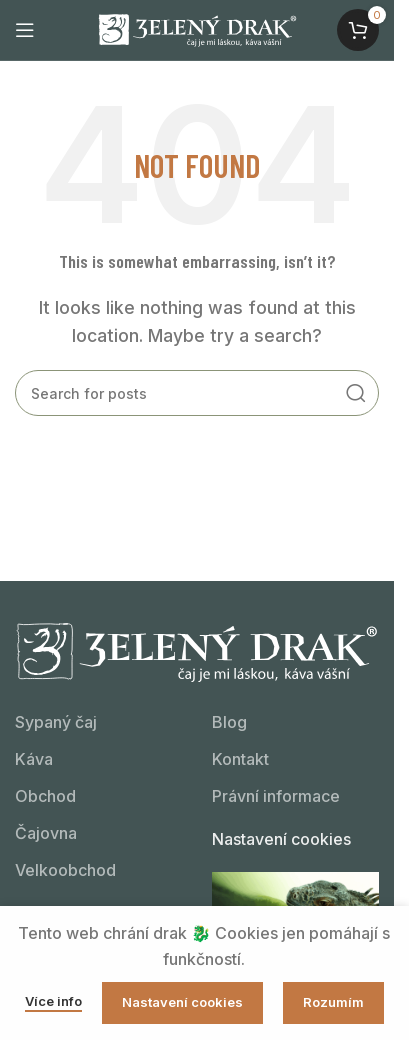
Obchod (45, 796)
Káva (34, 759)
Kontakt (240, 759)
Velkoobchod (65, 870)
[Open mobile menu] (25, 30)
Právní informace (276, 796)
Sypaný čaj (56, 722)
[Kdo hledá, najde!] (197, 393)
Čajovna (46, 833)
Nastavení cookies (281, 839)
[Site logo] (197, 28)
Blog (229, 722)
